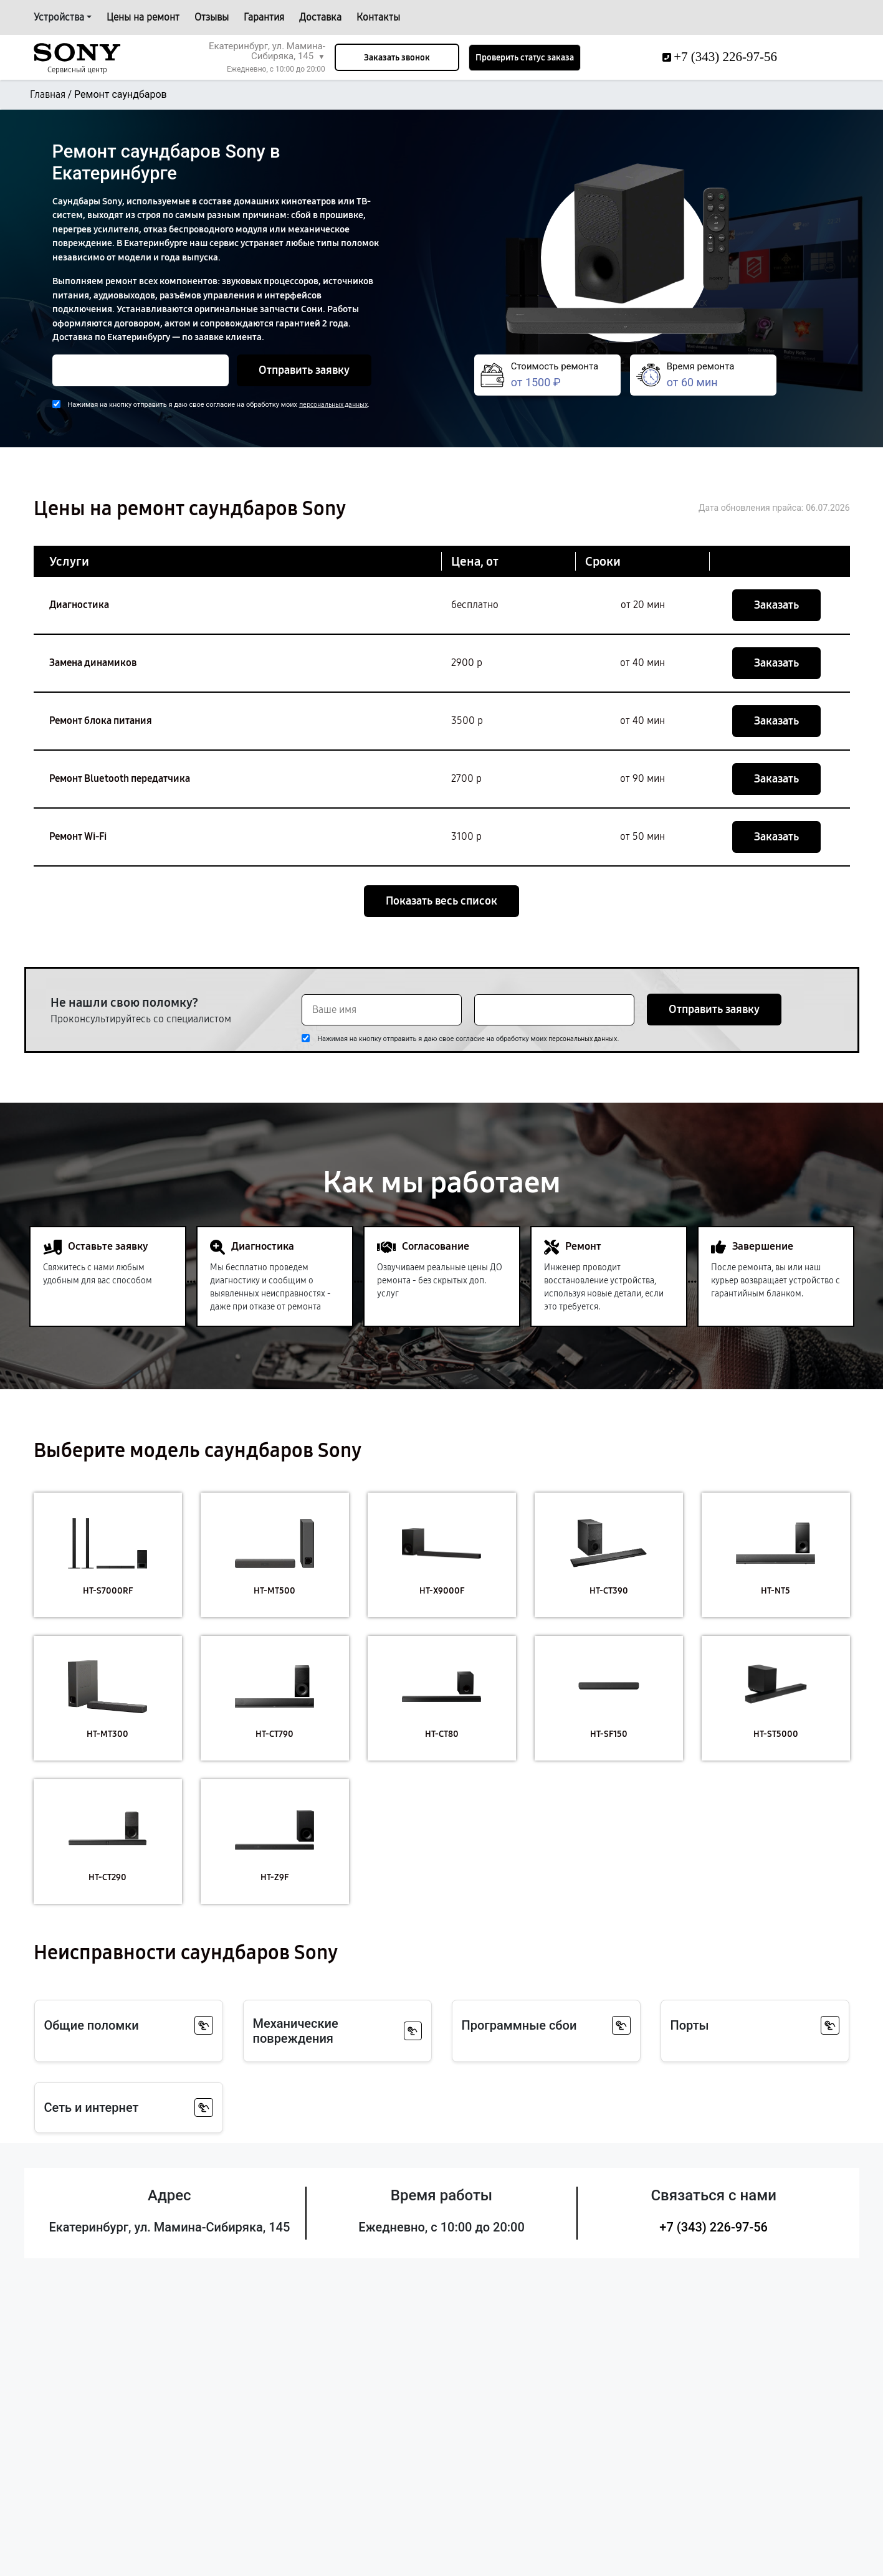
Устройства (59, 17)
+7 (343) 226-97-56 (713, 2227)
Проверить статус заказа (524, 57)
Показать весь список (441, 901)
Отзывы (211, 17)
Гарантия (264, 17)
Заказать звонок (397, 57)
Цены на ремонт (143, 17)
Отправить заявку (304, 370)
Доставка (320, 17)
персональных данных (333, 405)
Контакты (378, 17)
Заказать (776, 605)
